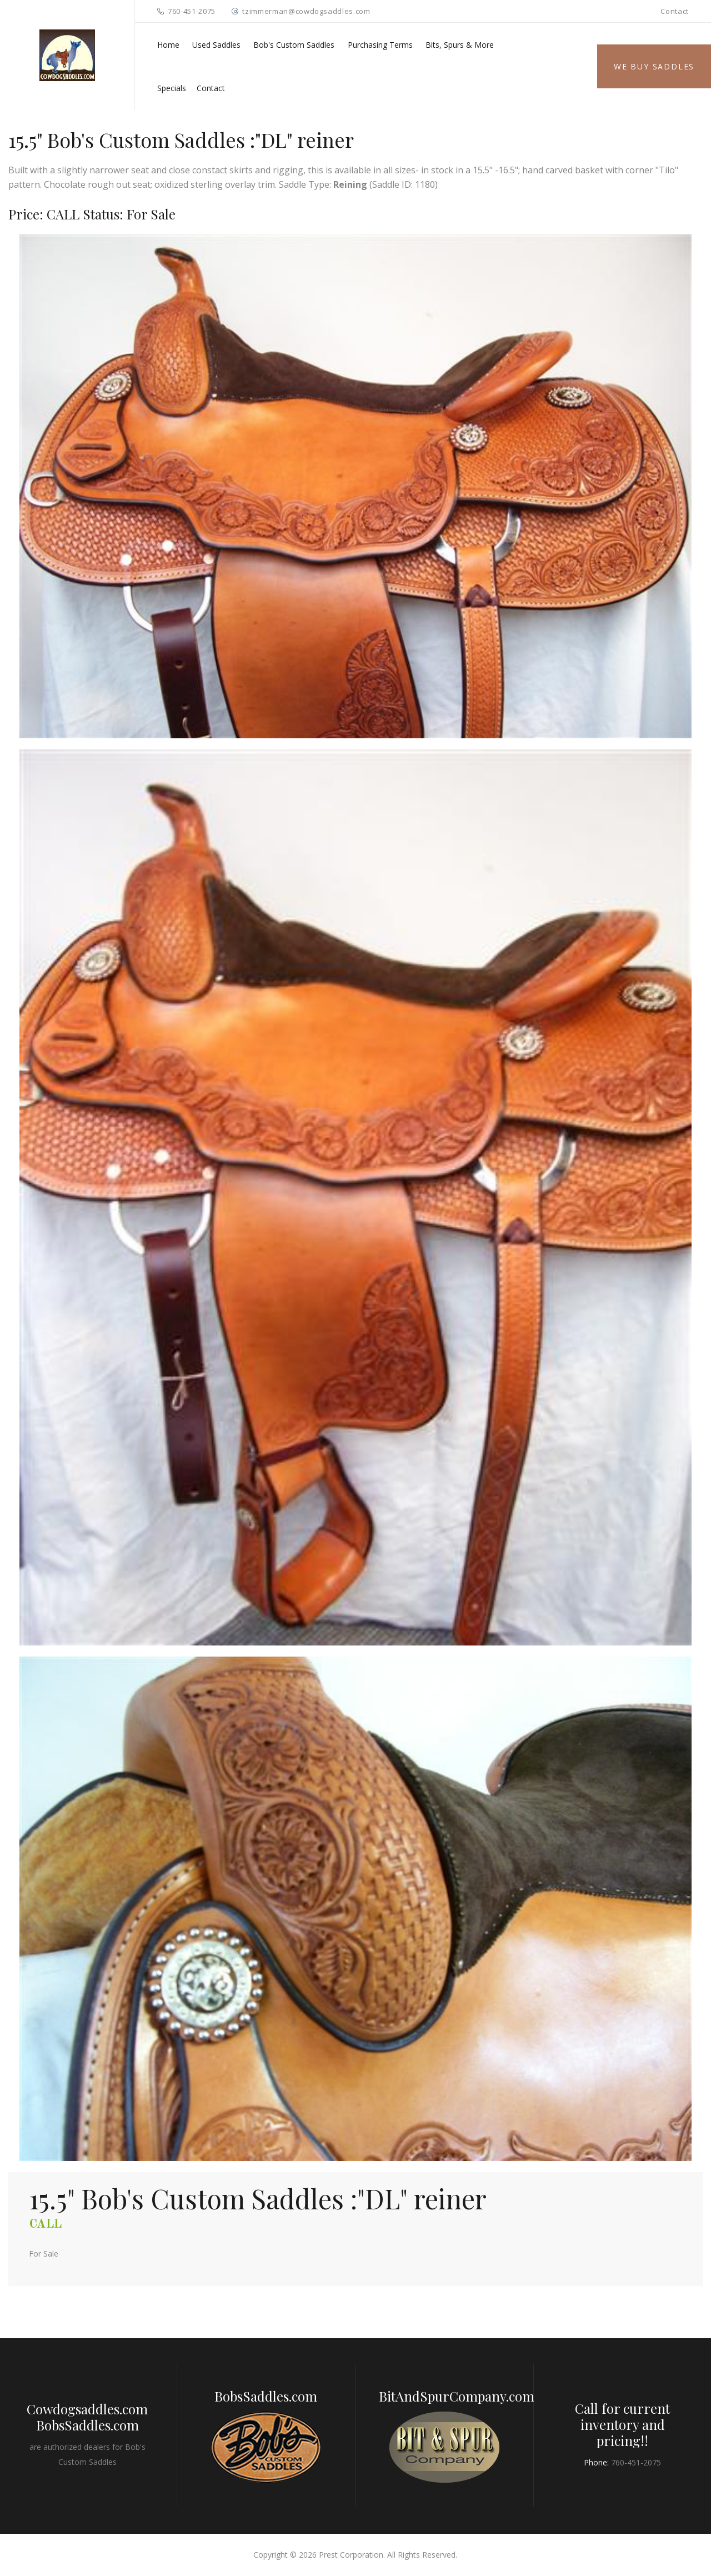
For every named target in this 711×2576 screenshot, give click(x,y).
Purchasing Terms (380, 44)
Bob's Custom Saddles (293, 44)
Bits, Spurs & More (459, 44)
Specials (171, 88)
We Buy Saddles (654, 66)
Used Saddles (216, 44)
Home (168, 44)
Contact (674, 11)
